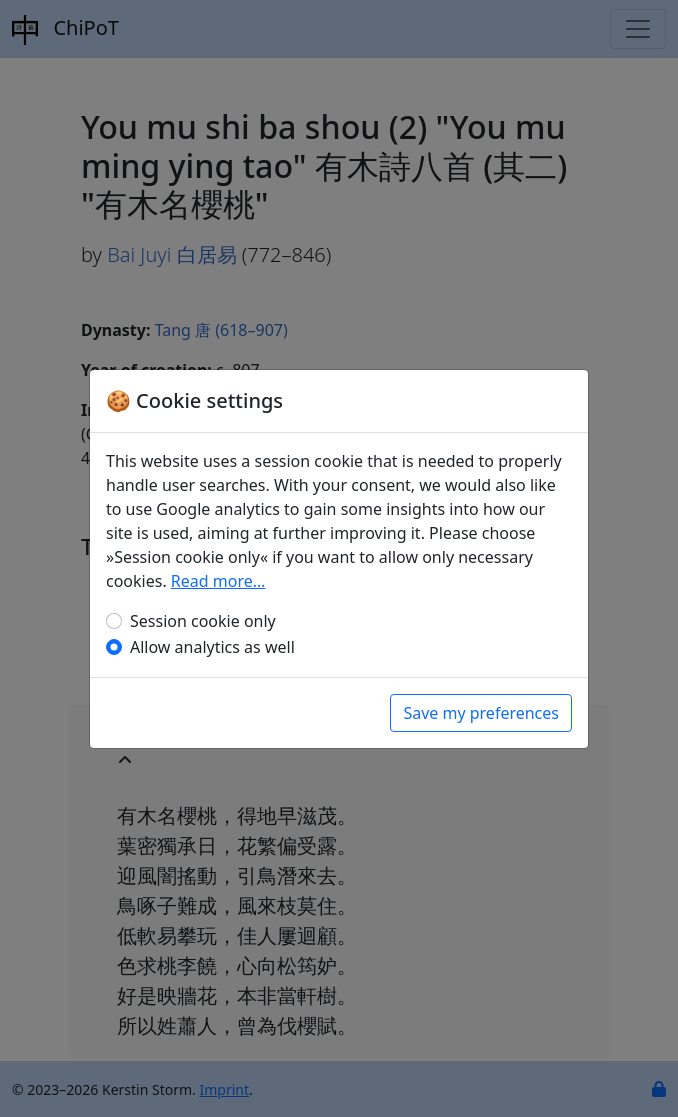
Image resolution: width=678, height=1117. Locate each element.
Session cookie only (203, 621)
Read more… (218, 581)
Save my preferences (481, 713)
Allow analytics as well (212, 647)
